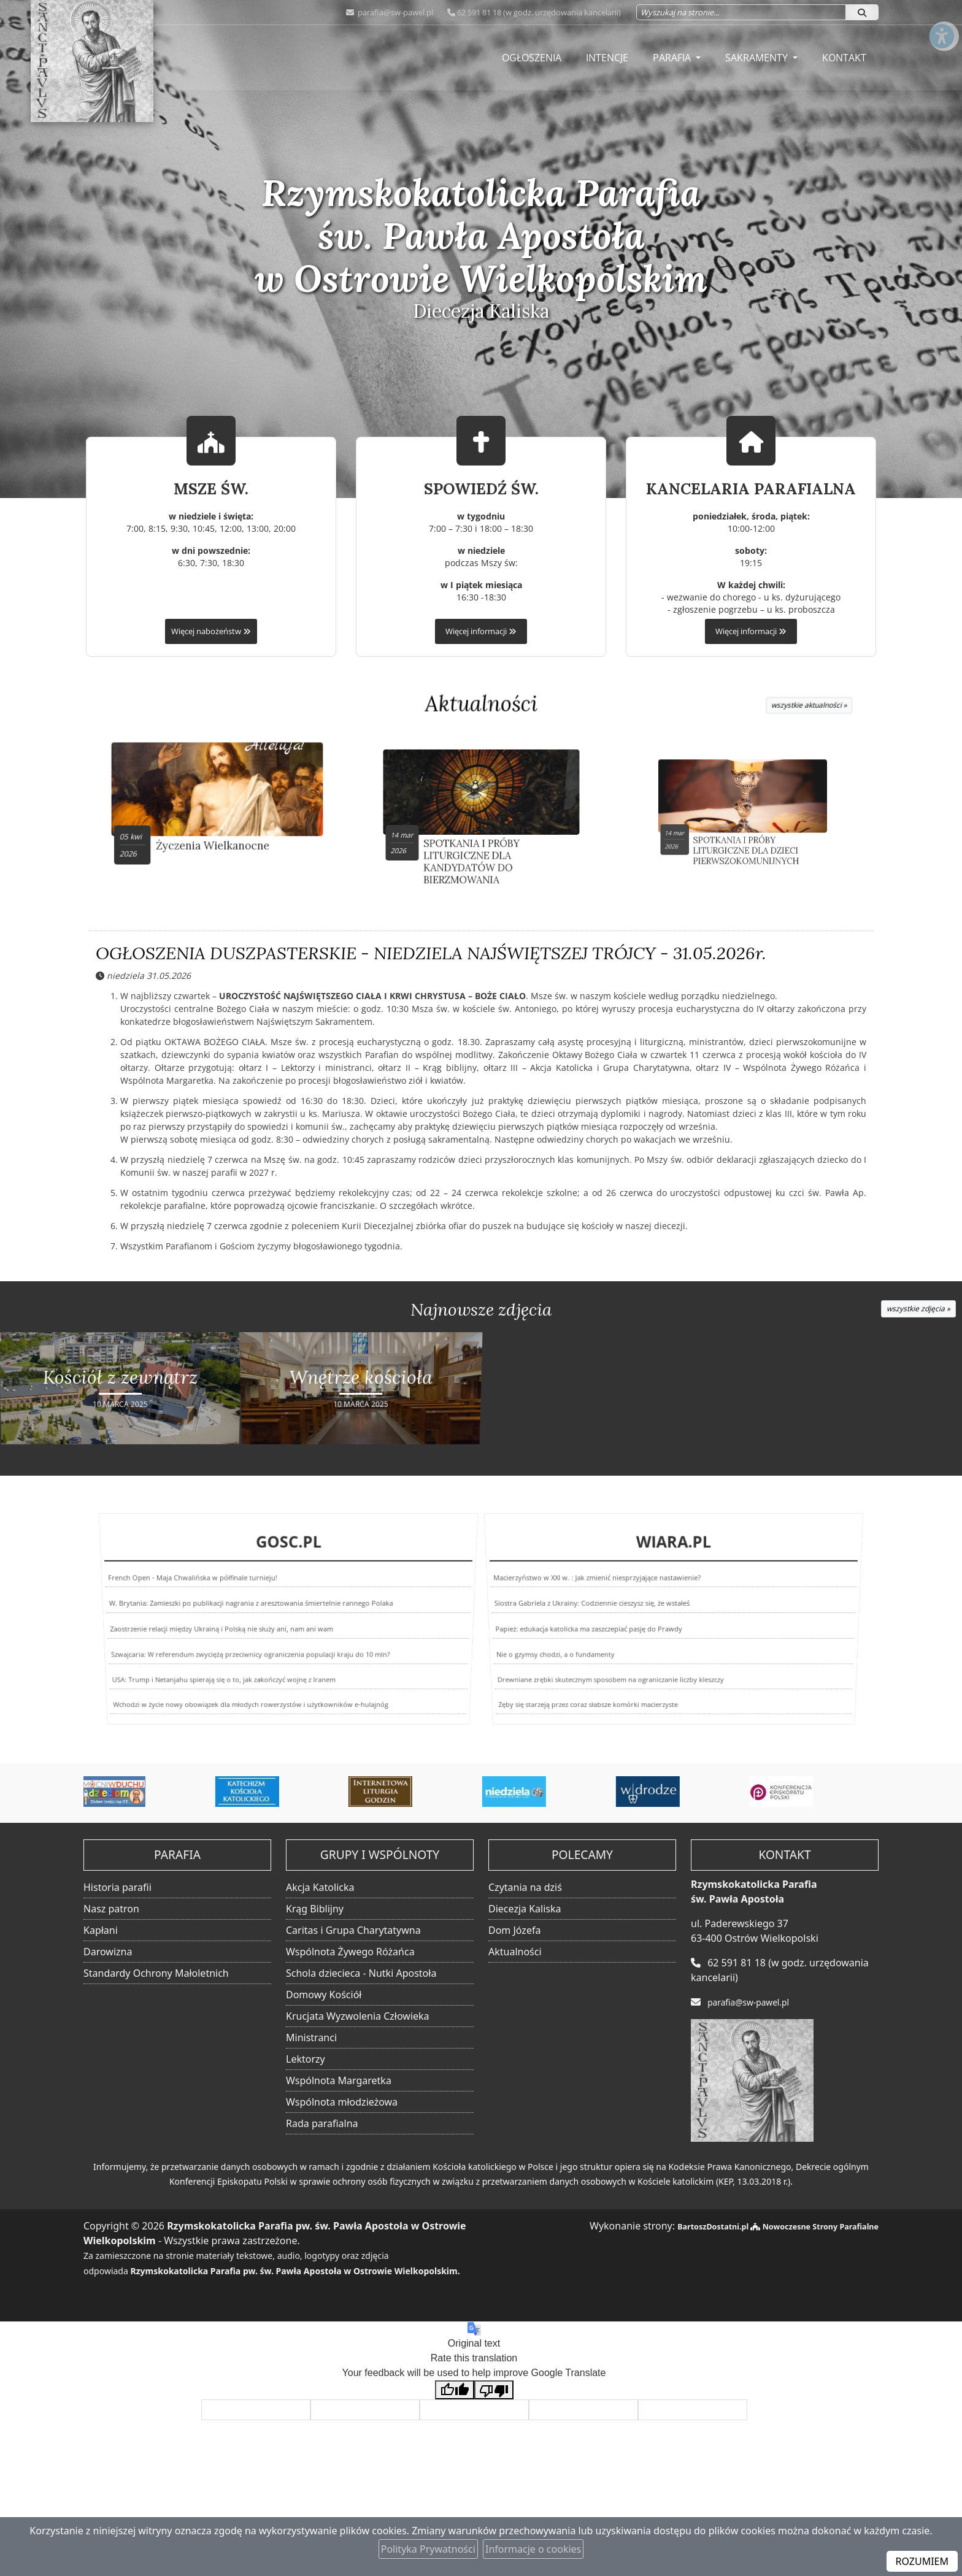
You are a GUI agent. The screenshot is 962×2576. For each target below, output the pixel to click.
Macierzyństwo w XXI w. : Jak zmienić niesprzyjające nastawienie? (604, 1589)
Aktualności (481, 703)
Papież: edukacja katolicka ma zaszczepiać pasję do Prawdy (586, 1629)
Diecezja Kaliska (524, 1909)
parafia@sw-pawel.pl (394, 12)
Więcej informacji (481, 631)
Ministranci (311, 2038)
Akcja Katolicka (320, 1888)
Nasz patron (111, 1909)
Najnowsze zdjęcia (481, 1312)
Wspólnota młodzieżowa (342, 2102)
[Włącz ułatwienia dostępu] (941, 21)
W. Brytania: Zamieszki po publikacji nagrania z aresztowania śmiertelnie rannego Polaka (252, 1608)
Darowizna (107, 1952)
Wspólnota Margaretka (338, 2081)
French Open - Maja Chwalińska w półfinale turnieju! (202, 1589)
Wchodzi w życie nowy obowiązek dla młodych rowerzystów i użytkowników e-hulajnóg (240, 1709)
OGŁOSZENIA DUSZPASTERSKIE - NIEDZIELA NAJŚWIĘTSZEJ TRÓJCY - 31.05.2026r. (431, 957)
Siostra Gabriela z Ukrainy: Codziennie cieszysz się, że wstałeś (595, 1608)
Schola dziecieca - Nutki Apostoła (361, 1973)
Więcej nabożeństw (211, 631)
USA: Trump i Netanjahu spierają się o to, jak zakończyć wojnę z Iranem (212, 1679)
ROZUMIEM (922, 2561)
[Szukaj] (862, 12)
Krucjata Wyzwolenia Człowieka (357, 2016)
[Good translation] (454, 2391)
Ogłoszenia (531, 57)
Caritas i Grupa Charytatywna (353, 1931)
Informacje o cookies (533, 2549)
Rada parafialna (322, 2124)
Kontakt (844, 57)
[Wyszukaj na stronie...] (741, 12)
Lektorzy (305, 2059)
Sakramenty (757, 57)
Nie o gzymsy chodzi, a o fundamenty (544, 1652)
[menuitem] (532, 57)
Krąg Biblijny (315, 1909)
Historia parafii (117, 1888)
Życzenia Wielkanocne (218, 832)
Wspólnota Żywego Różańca (350, 1952)
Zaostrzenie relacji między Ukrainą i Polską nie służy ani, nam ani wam (219, 1629)
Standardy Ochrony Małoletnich (156, 1973)
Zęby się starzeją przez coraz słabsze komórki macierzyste (564, 1709)
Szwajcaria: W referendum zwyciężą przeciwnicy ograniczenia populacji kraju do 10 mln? (247, 1652)
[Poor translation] (494, 2391)
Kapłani (100, 1931)
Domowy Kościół (323, 1995)
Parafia (673, 57)
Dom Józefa (514, 1931)
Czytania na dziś (525, 1888)
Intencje (607, 57)
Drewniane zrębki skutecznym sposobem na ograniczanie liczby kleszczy (599, 1679)
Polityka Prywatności (428, 2549)
